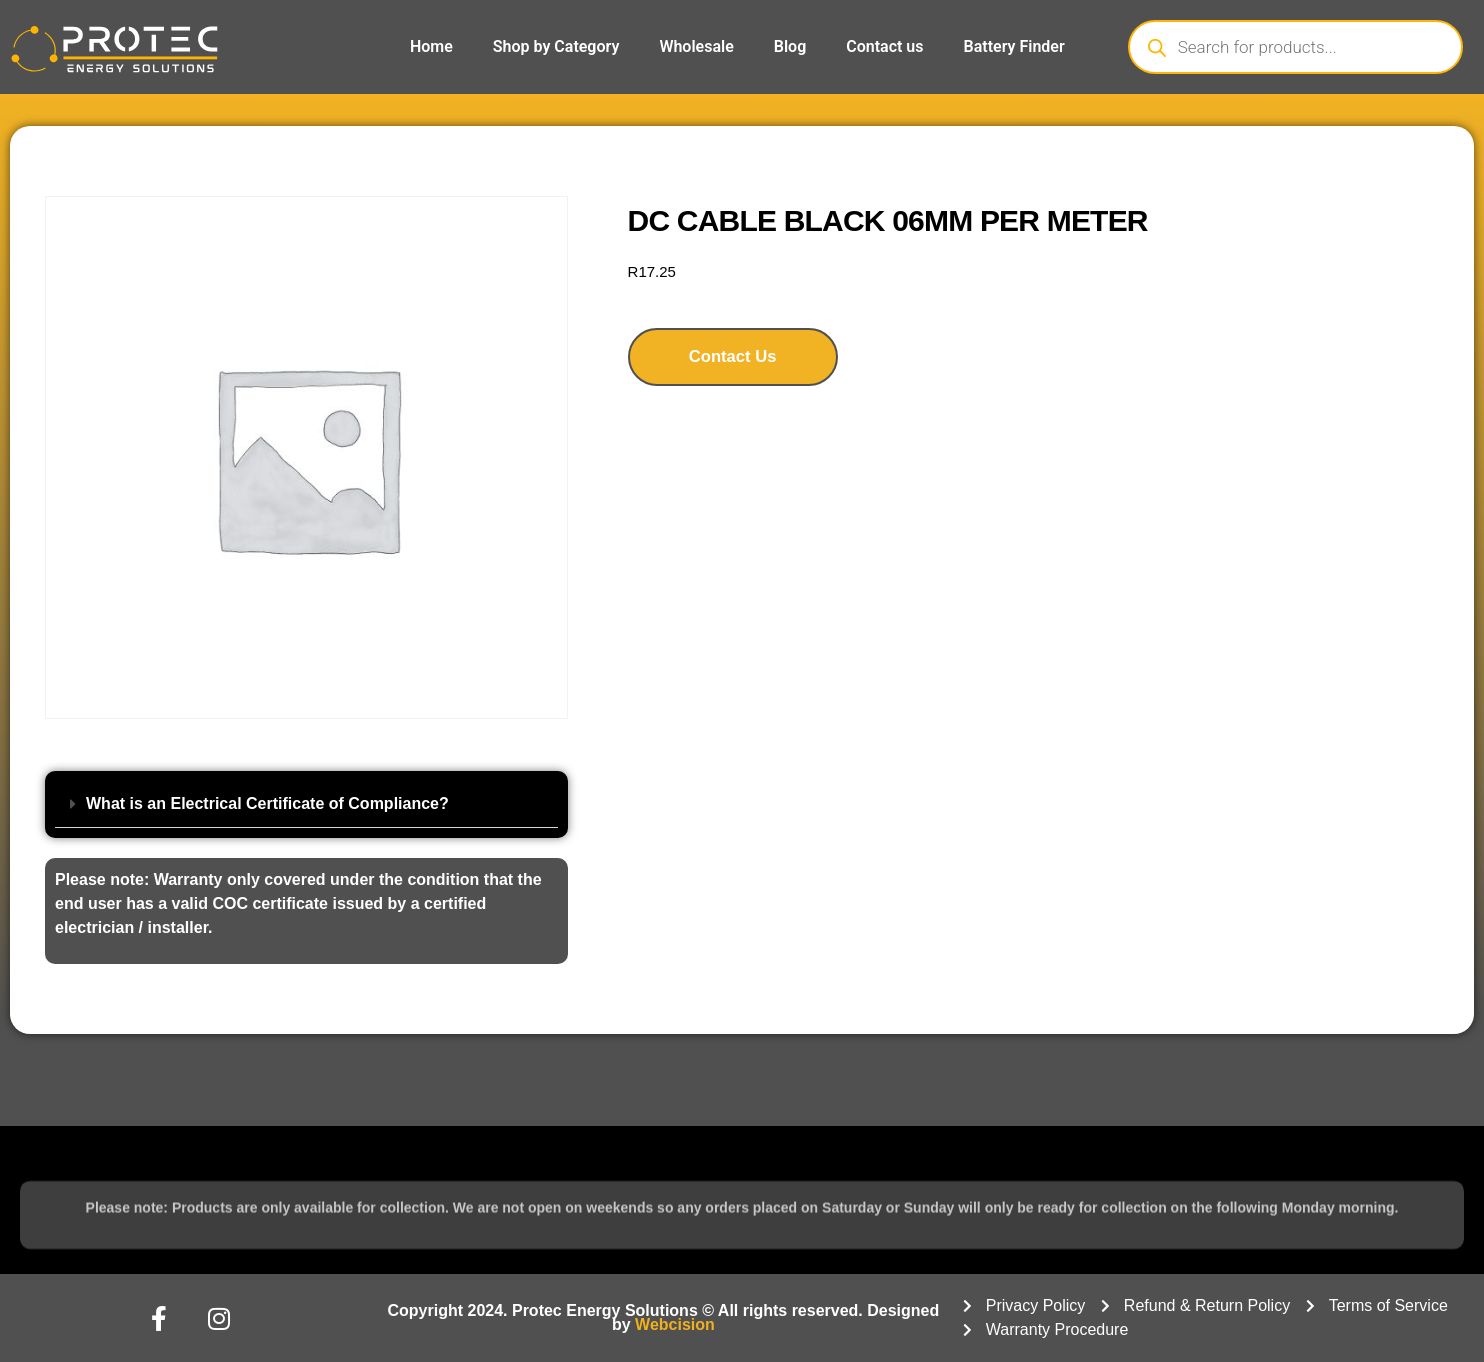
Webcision (675, 1324)
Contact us (884, 46)
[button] (306, 804)
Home (431, 46)
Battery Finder (1014, 46)
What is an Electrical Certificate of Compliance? (267, 803)
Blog (790, 46)
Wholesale (696, 46)
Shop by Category (556, 46)
